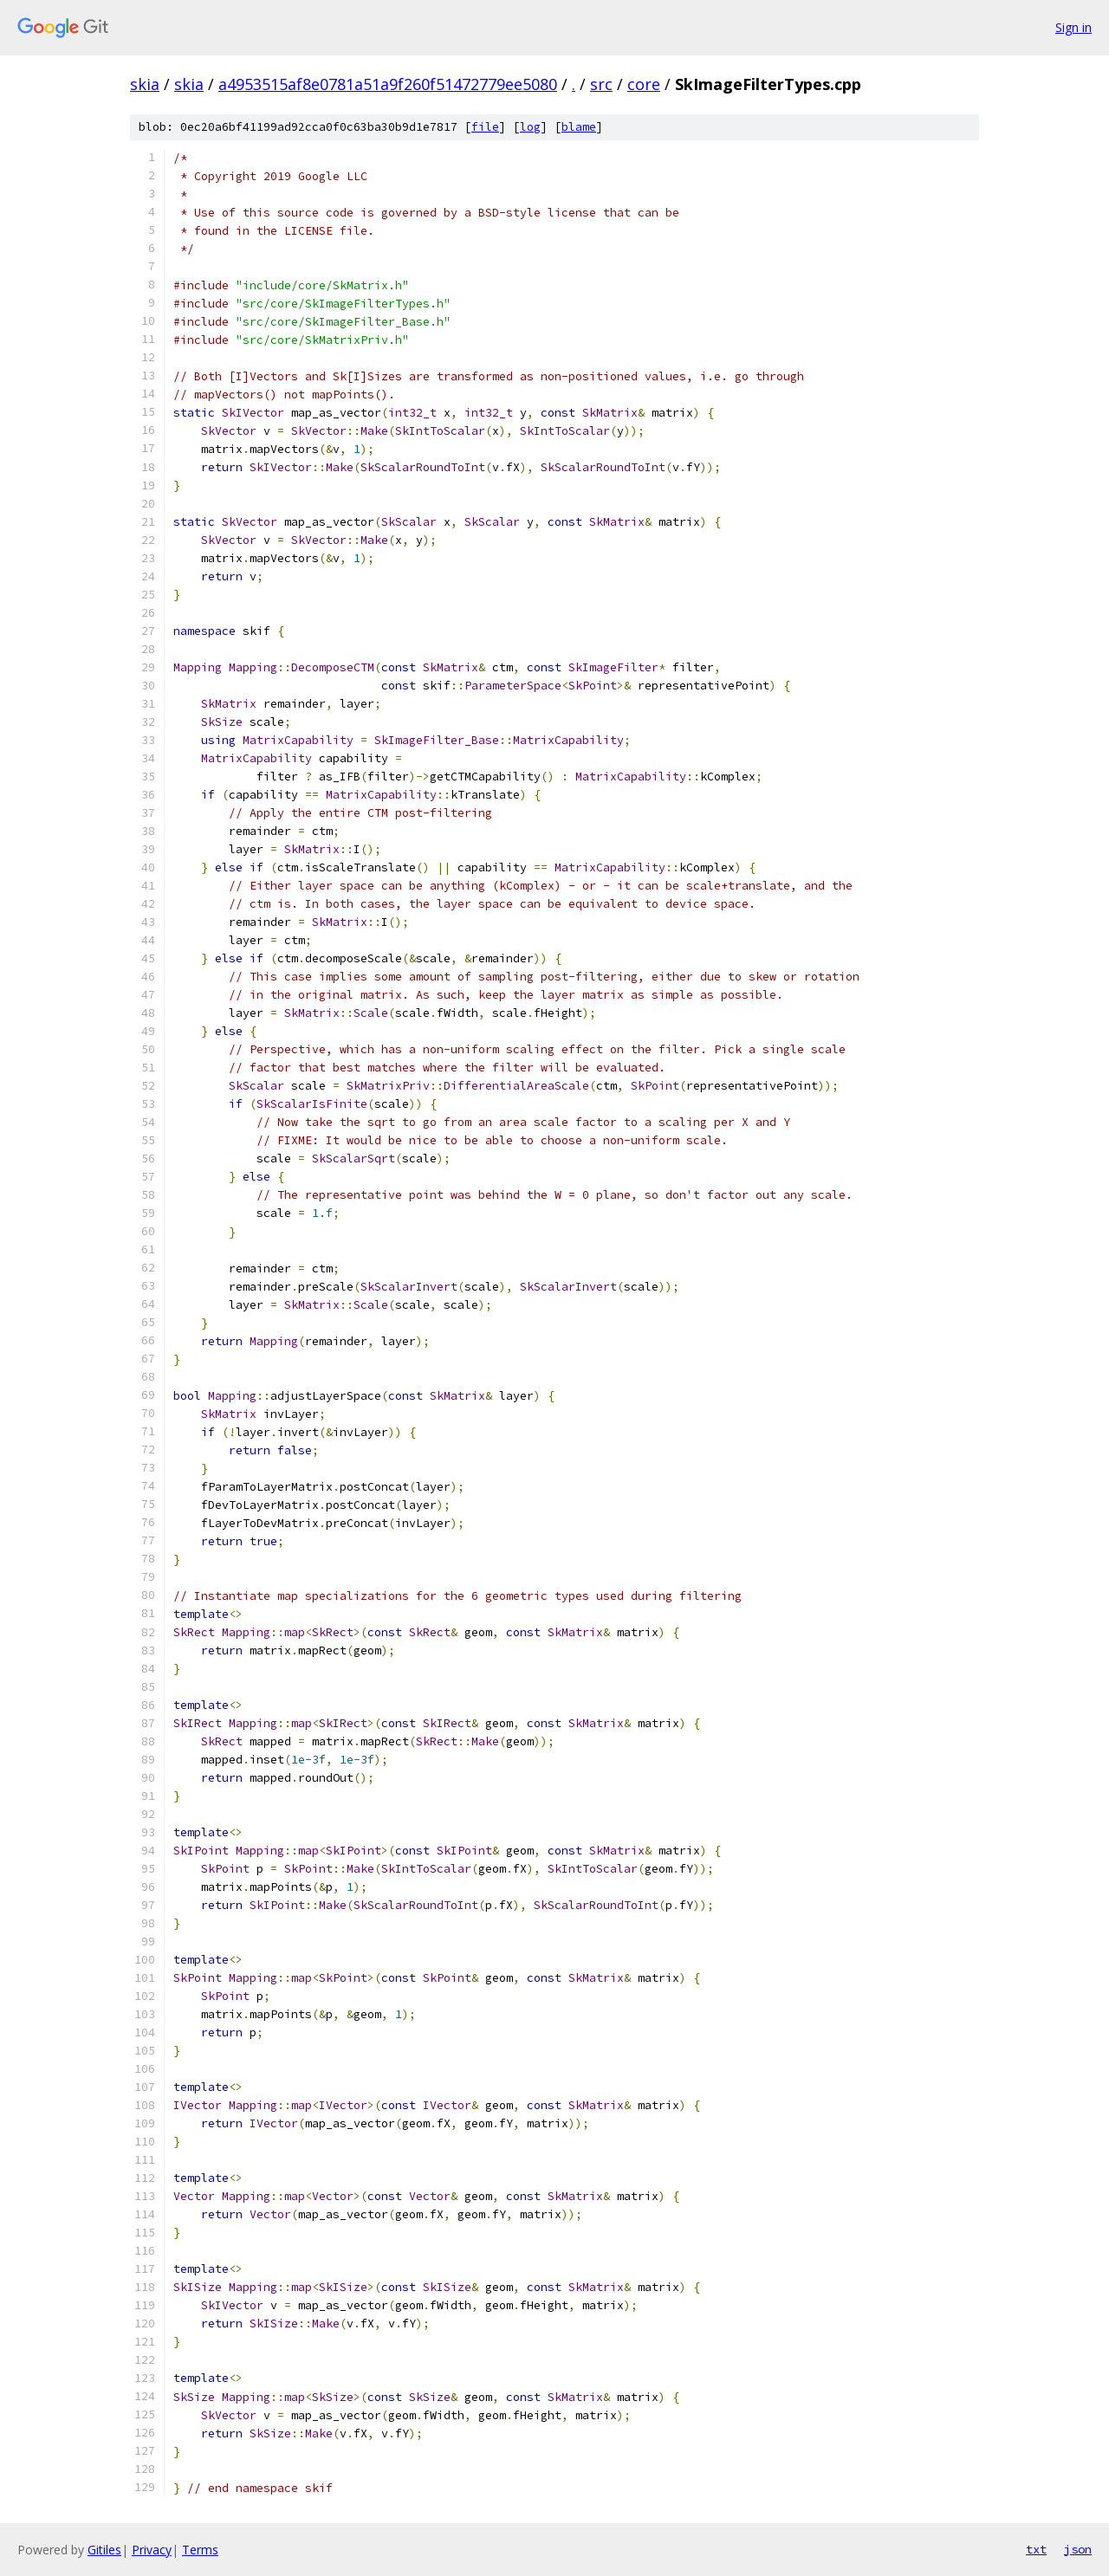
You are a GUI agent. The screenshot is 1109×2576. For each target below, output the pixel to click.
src (601, 84)
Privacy (152, 2549)
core (643, 84)
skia (144, 84)
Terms (200, 2549)
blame (578, 127)
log (530, 127)
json (1078, 2549)
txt (1036, 2549)
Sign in (1073, 27)
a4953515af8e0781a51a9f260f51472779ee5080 (387, 84)
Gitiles (104, 2549)
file (485, 127)
